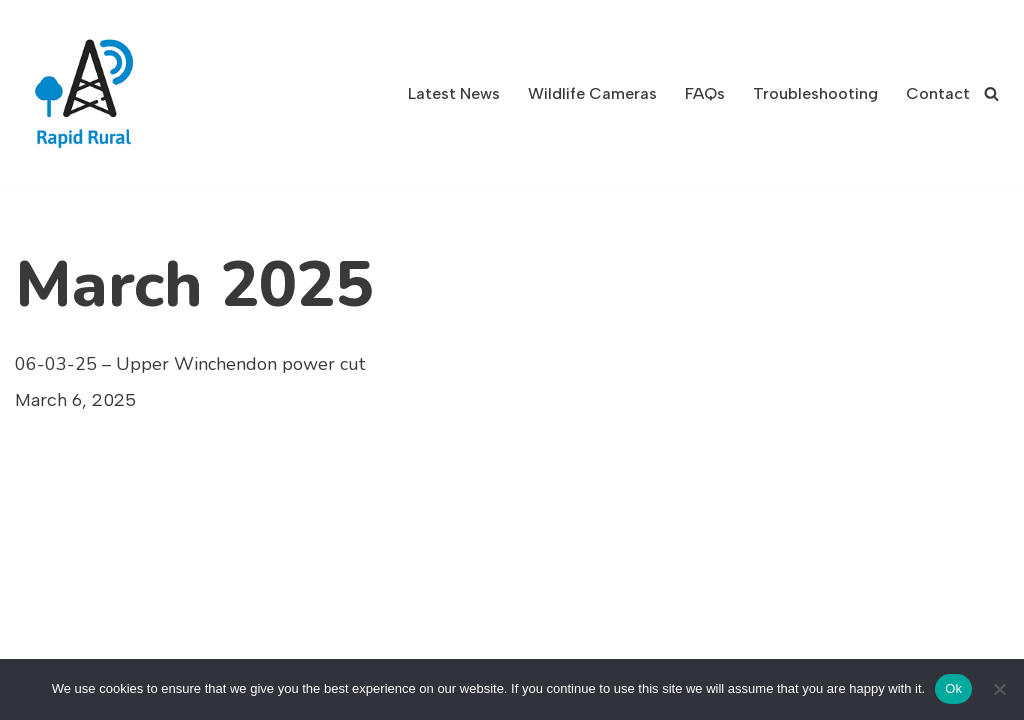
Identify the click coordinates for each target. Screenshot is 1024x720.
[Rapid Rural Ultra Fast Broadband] (90, 93)
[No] (999, 689)
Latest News (454, 93)
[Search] (991, 93)
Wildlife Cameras (592, 93)
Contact (938, 93)
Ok (953, 688)
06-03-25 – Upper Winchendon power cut (190, 364)
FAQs (705, 93)
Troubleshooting (815, 93)
